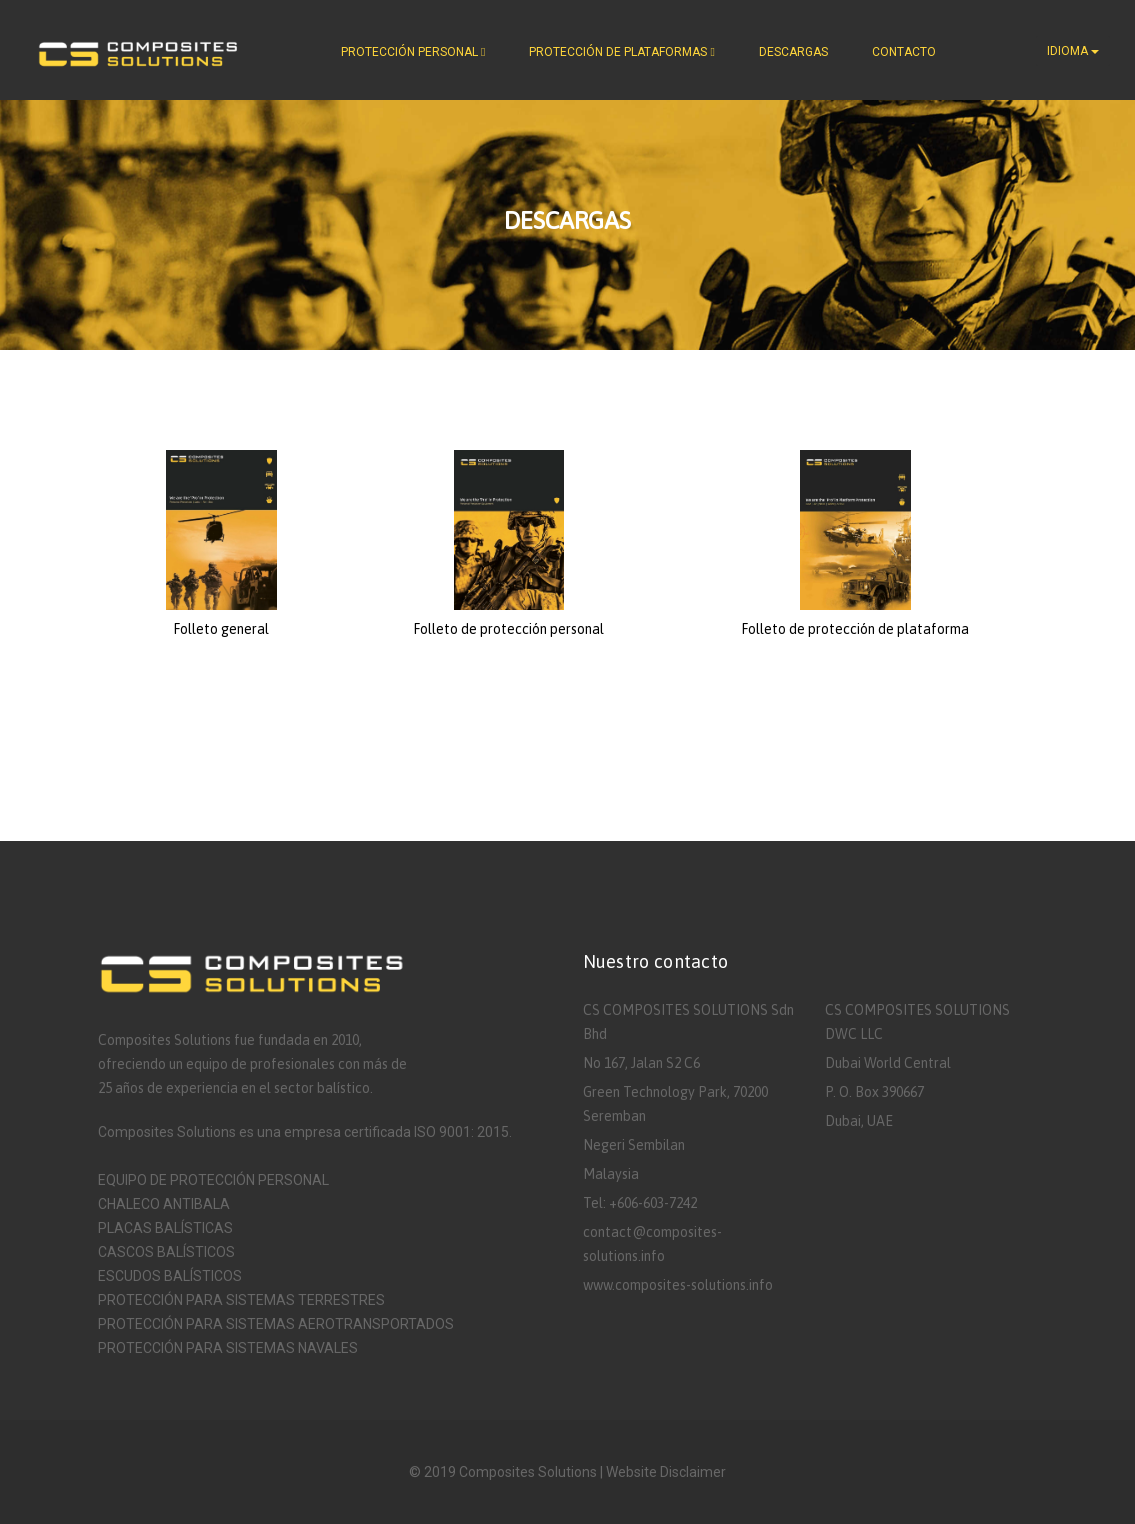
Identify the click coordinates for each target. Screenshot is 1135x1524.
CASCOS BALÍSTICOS (166, 1252)
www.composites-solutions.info (678, 1285)
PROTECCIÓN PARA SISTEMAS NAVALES (228, 1348)
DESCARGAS (793, 52)
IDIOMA (1073, 51)
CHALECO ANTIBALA (164, 1204)
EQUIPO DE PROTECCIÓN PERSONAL (213, 1180)
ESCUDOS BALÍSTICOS (170, 1276)
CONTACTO (904, 52)
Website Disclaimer (666, 1472)
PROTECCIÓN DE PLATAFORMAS (621, 52)
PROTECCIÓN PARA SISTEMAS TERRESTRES (241, 1300)
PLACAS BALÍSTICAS (165, 1228)
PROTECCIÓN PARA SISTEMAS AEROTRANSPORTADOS (276, 1324)
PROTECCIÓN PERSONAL (413, 52)
